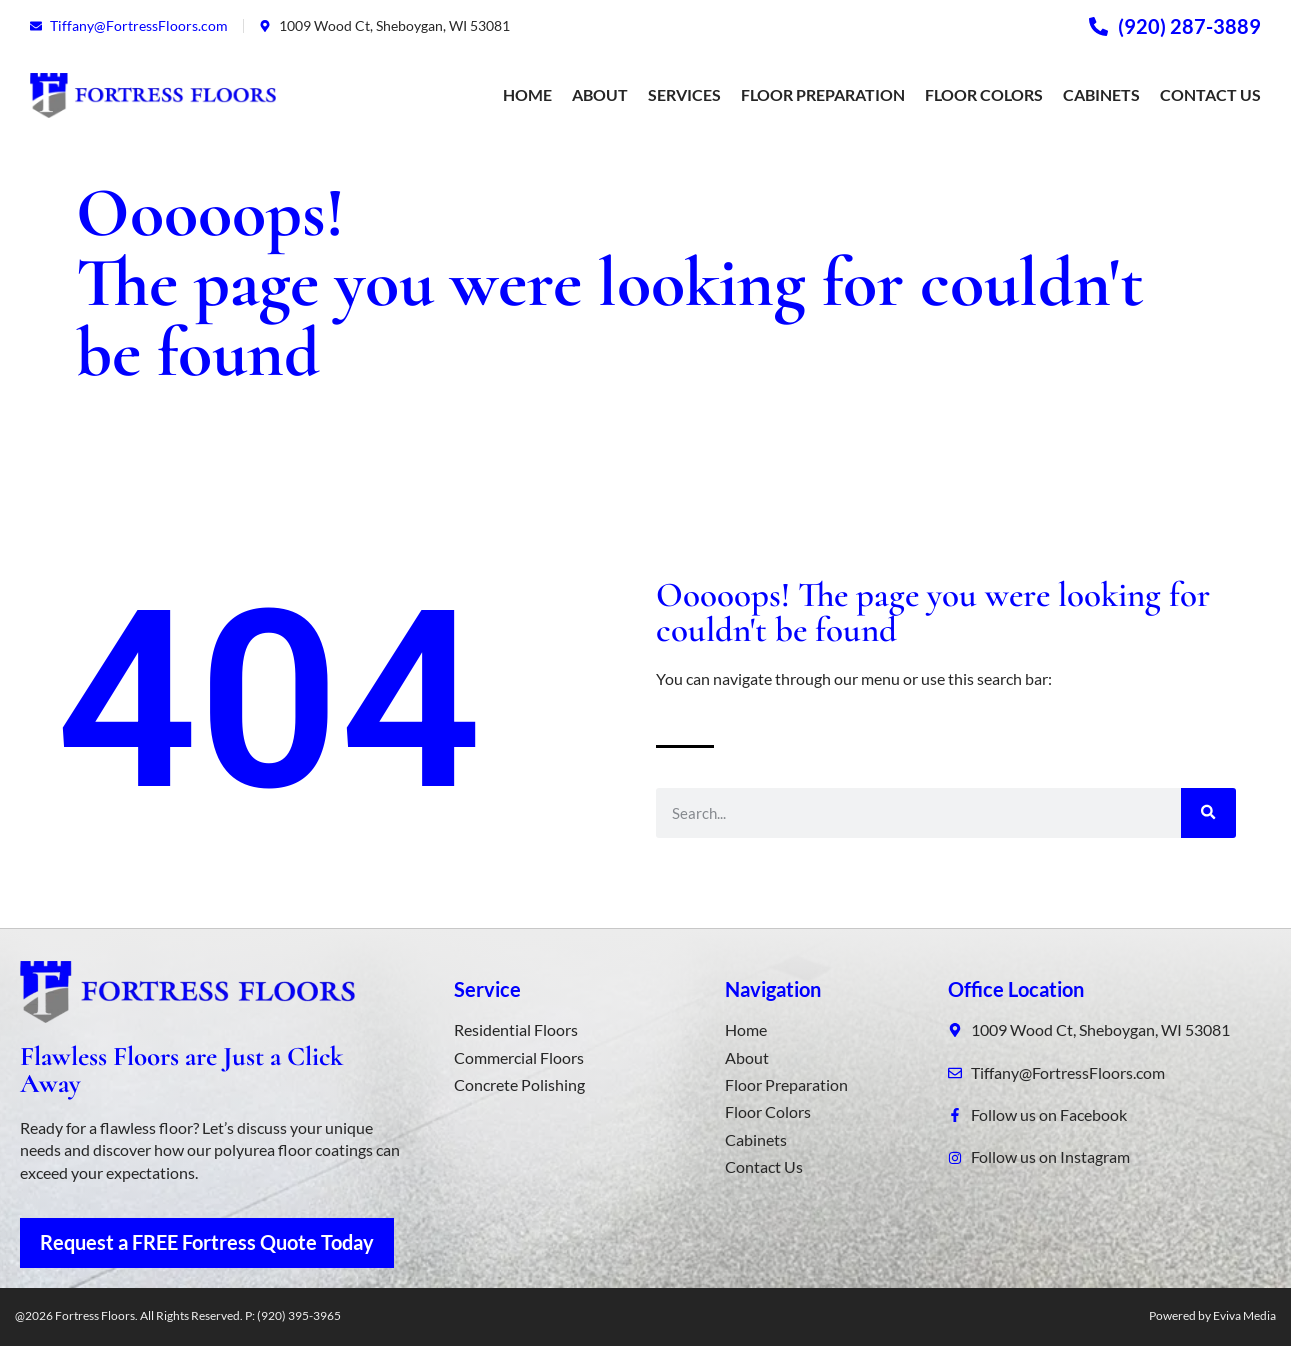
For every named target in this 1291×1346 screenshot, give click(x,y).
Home (527, 94)
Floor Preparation (823, 94)
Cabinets (1101, 94)
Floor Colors (984, 94)
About (600, 94)
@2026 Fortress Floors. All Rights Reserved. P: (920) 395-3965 (178, 1315)
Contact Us (1210, 94)
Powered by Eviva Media (1212, 1315)
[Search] (1208, 813)
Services (684, 94)
